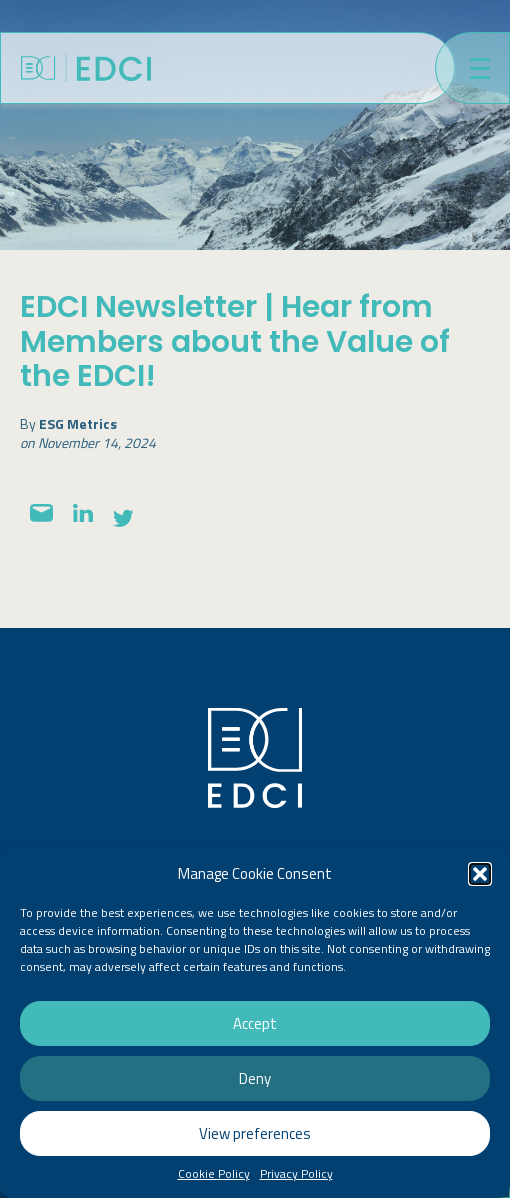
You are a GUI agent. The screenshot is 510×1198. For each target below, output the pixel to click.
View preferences (255, 1133)
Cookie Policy (214, 1174)
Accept (255, 1023)
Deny (255, 1078)
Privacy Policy (296, 1174)
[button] (480, 874)
